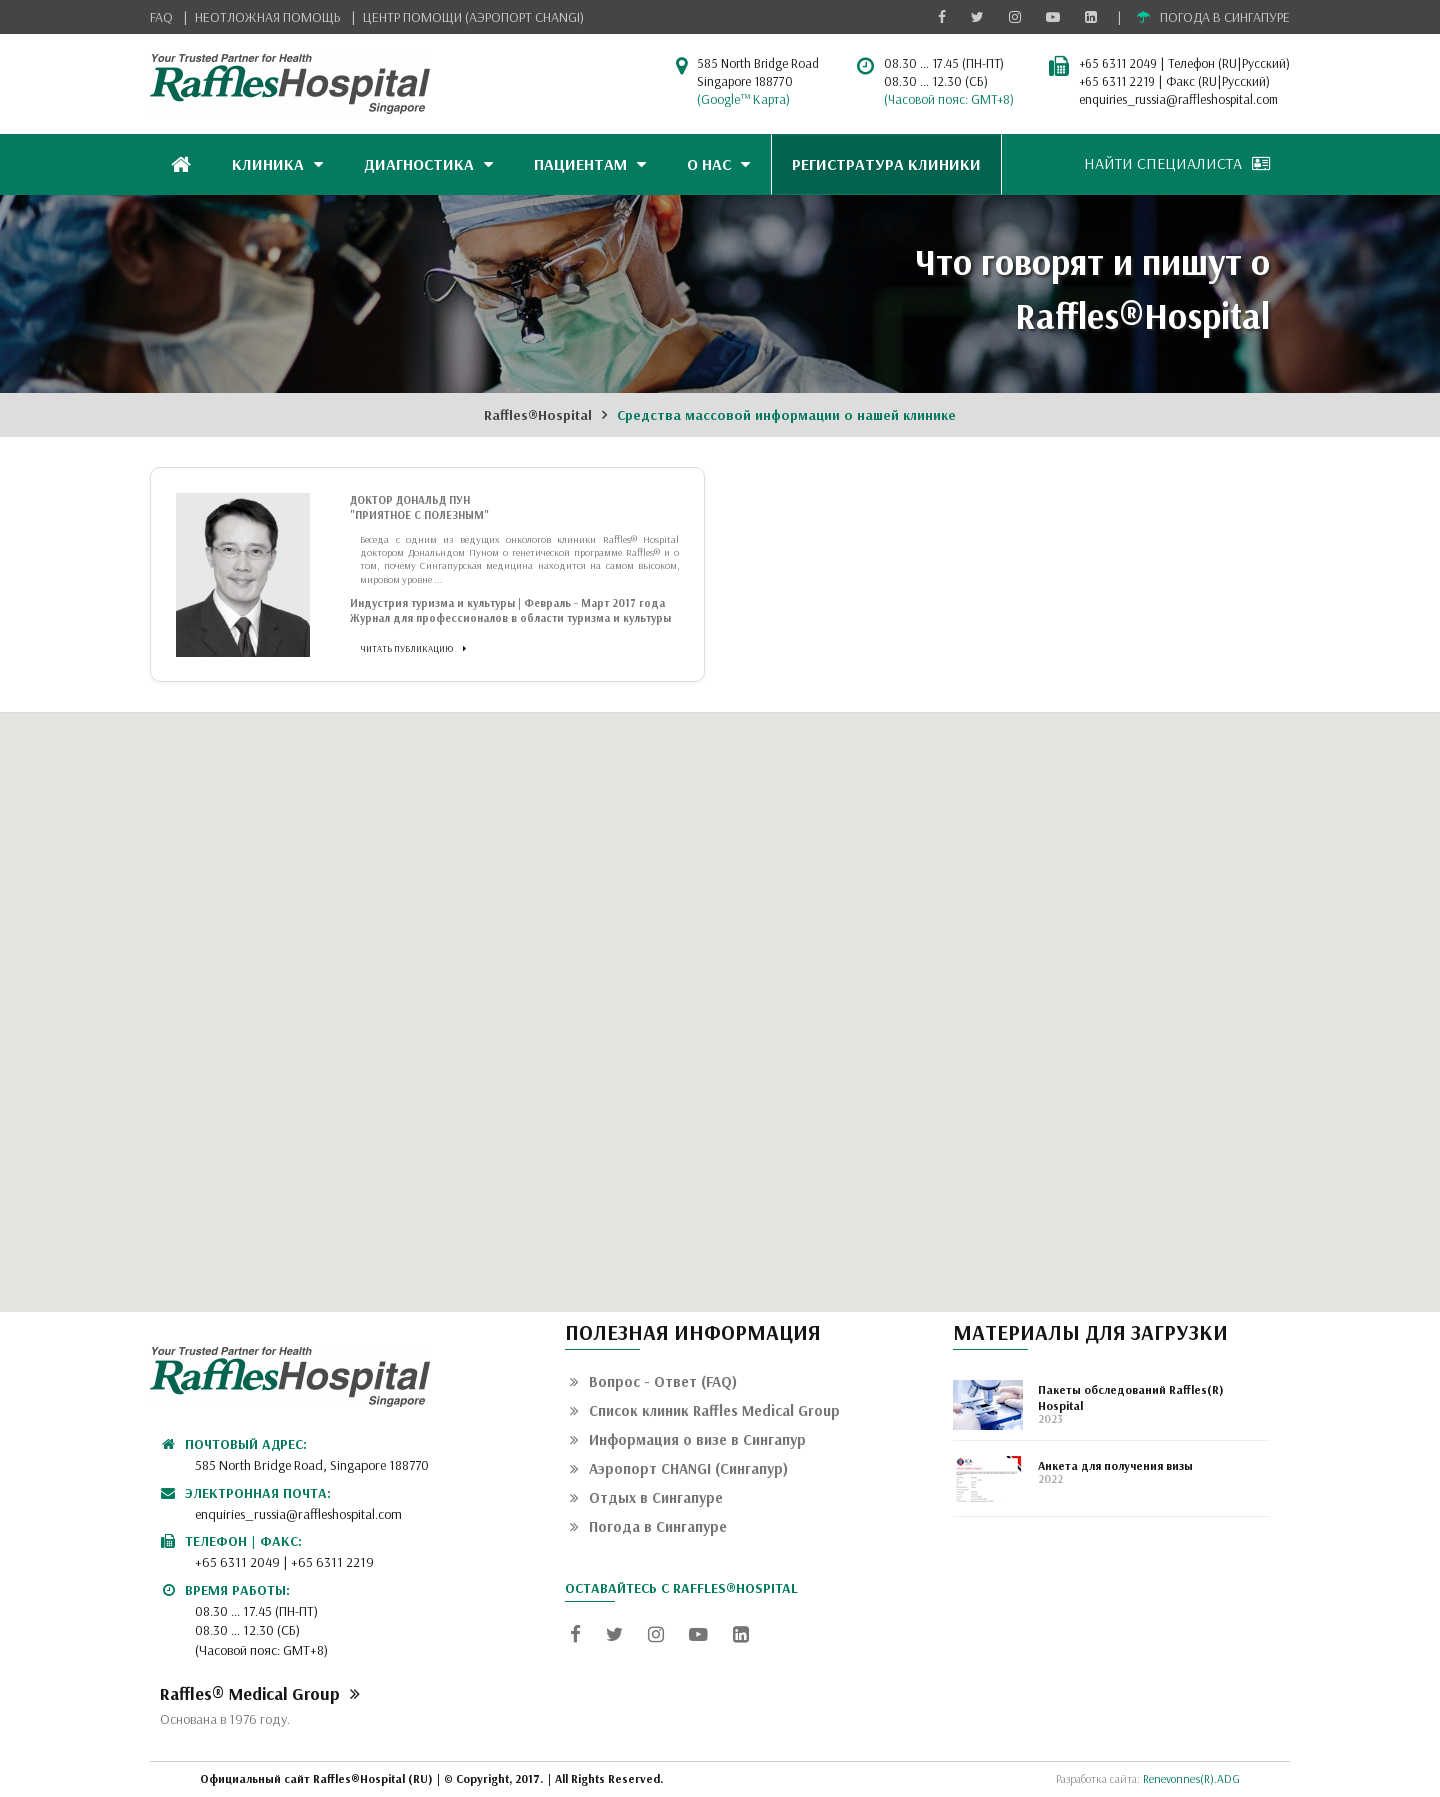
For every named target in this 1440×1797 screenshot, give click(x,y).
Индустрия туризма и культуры (432, 603)
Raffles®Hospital (538, 415)
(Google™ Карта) (743, 99)
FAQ (161, 17)
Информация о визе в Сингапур (688, 1439)
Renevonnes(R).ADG (1191, 1778)
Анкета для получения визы (1115, 1465)
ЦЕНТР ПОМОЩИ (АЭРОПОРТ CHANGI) (473, 17)
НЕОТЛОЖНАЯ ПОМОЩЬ (268, 17)
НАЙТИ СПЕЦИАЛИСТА (1177, 163)
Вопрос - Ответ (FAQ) (653, 1381)
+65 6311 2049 (1118, 63)
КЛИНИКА (277, 164)
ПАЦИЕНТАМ (590, 164)
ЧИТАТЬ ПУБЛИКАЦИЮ (413, 648)
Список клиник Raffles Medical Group (705, 1410)
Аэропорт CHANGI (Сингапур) (679, 1468)
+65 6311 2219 (1117, 81)
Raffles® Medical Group (260, 1693)
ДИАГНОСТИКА (428, 164)
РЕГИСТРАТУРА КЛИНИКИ (886, 164)
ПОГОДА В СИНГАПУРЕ (1213, 17)
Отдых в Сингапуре (646, 1497)
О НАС (718, 164)
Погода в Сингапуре (648, 1526)
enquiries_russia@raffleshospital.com (1178, 99)
